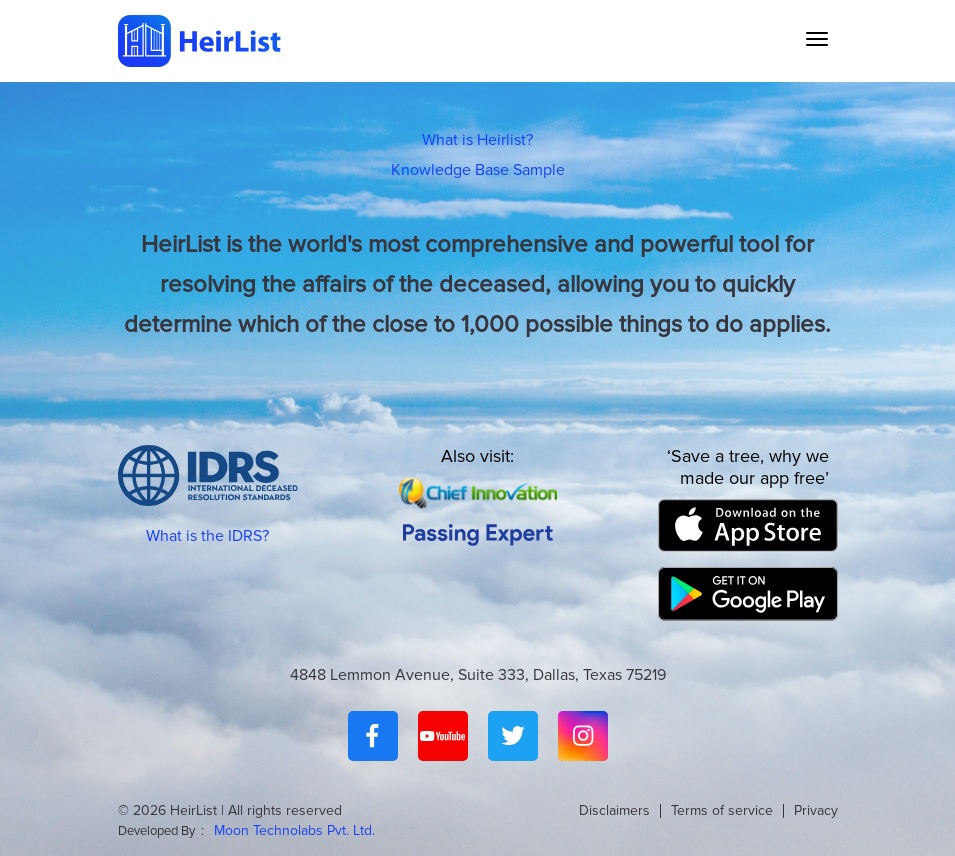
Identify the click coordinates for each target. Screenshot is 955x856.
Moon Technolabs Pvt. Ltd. (294, 830)
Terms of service (722, 810)
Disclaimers (614, 810)
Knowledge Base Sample (478, 170)
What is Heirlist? (477, 140)
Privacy (816, 810)
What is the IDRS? (207, 536)
